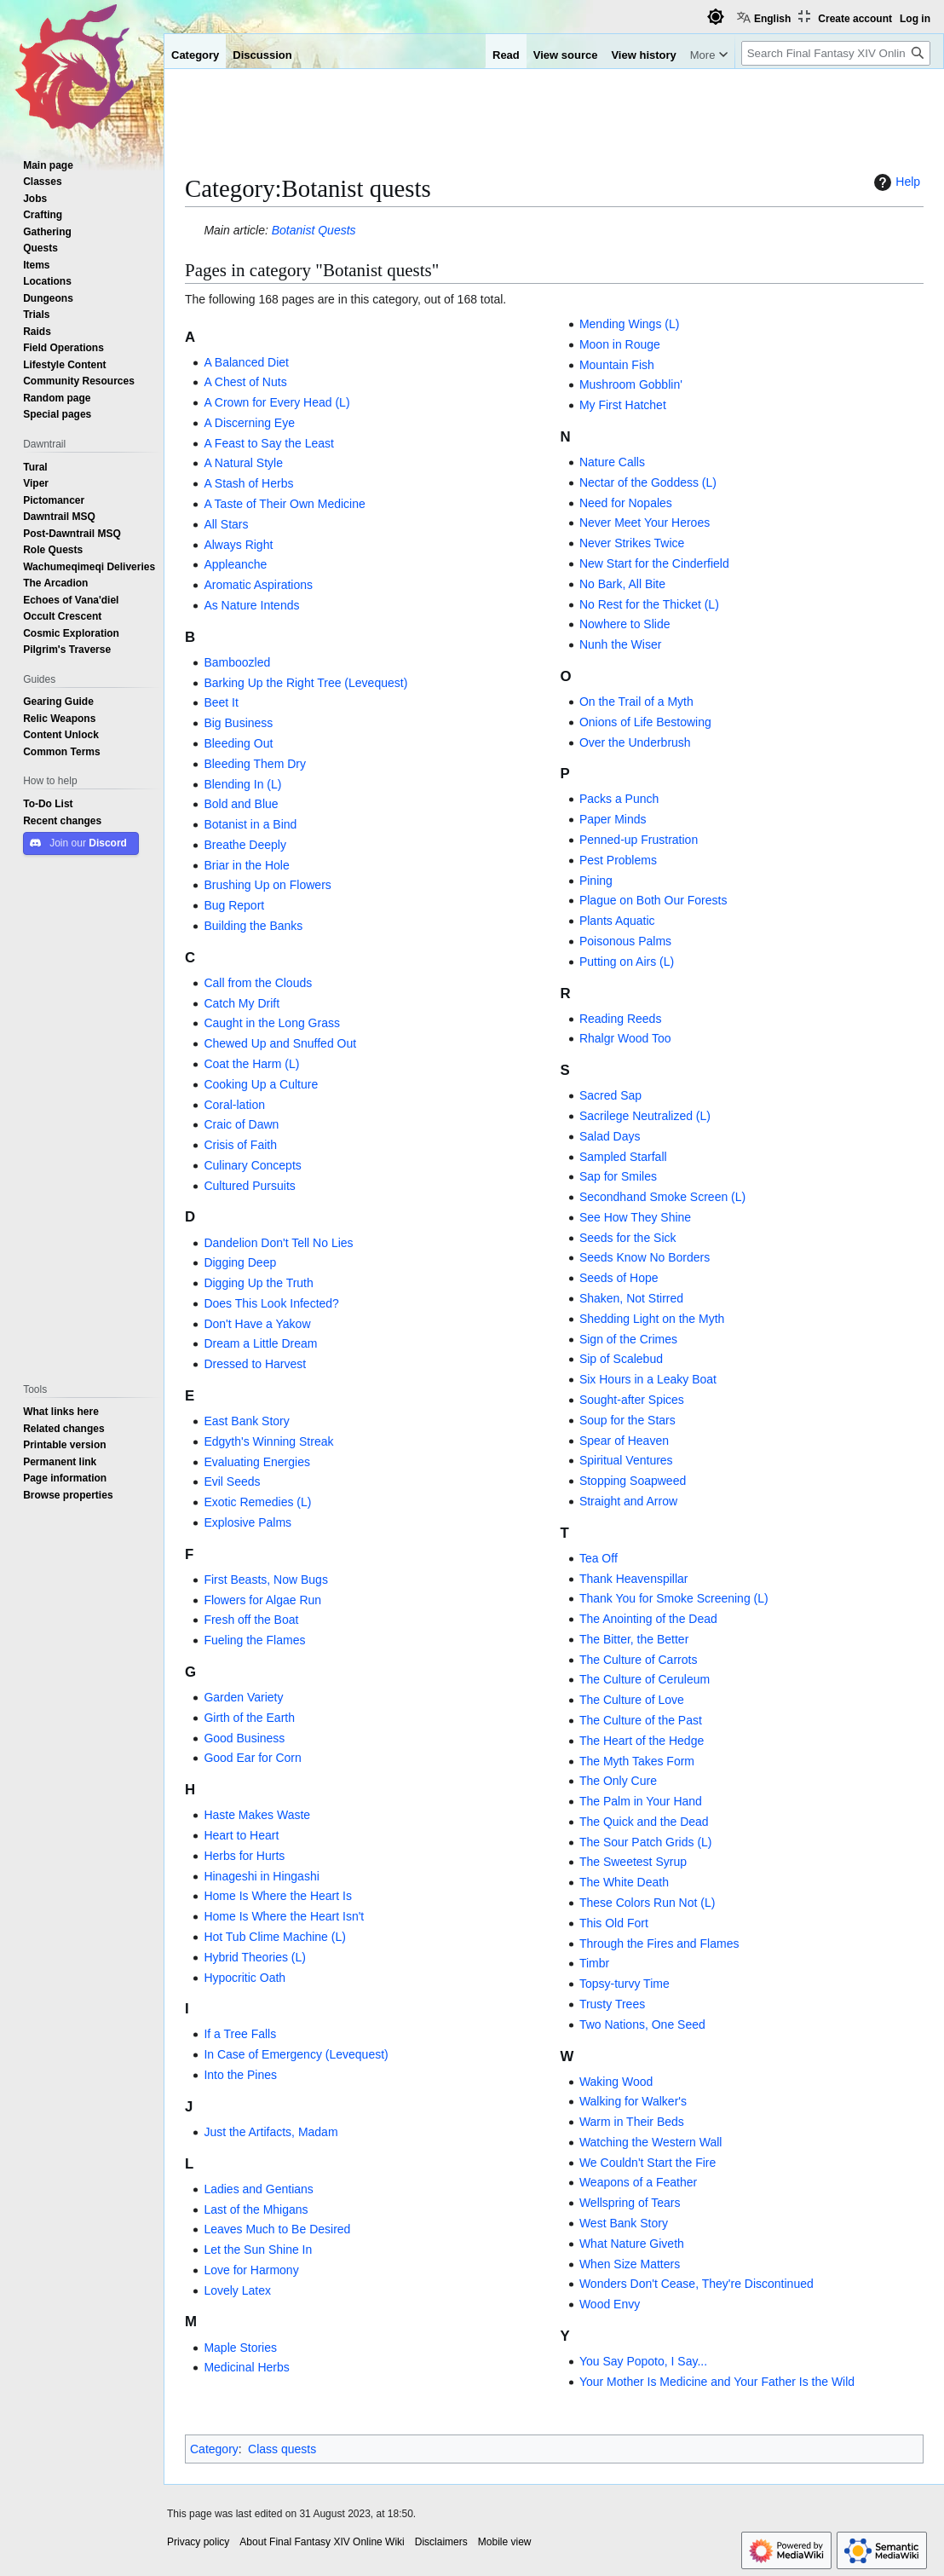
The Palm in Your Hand (640, 1801)
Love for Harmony (251, 2270)
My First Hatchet (622, 405)
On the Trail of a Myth (636, 701)
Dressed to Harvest (255, 1364)
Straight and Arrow (628, 1501)
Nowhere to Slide (625, 624)
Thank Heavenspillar (633, 1578)
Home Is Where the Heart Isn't (284, 1916)
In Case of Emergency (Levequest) (296, 2054)
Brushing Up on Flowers (267, 885)
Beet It (221, 702)
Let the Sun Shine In (258, 2249)
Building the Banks (253, 926)
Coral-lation (234, 1105)
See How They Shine (635, 1217)
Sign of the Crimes (628, 1339)
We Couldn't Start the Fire (647, 2162)
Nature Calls (612, 462)
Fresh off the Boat (251, 1619)
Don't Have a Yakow (257, 1324)
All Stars (226, 524)
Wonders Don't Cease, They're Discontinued (696, 2283)
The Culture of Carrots (638, 1659)
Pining (596, 880)
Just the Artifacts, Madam (270, 2132)
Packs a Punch (619, 799)
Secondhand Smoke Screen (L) (662, 1197)
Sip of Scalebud (621, 1359)
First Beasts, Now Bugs (266, 1579)
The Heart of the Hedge (641, 1740)
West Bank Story (623, 2223)
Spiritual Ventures (626, 1460)
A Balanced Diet (246, 362)
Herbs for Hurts (244, 1856)
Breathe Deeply (245, 845)
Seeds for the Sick (627, 1238)
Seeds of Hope (619, 1278)
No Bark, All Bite (622, 584)
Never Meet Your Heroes (644, 522)
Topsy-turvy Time (624, 1983)
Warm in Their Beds (631, 2121)
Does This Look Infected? (271, 1303)
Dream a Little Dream (260, 1343)
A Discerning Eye (249, 423)
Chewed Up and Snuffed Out (280, 1043)
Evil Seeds (232, 1481)
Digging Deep (240, 1262)
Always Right (238, 545)
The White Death (624, 1882)
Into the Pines (240, 2075)
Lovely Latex (237, 2290)
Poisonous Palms (625, 941)
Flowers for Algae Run (262, 1600)
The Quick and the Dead (644, 1821)
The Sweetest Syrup (633, 1861)
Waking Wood (616, 2081)
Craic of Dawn (241, 1124)
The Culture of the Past (640, 1720)
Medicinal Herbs (246, 2367)
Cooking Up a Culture (261, 1084)
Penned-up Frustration (638, 839)
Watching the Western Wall (650, 2142)
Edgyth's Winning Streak (268, 1441)
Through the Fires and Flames (659, 1943)
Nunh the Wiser (620, 644)
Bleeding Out (238, 743)
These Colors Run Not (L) (647, 1902)
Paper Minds (613, 819)
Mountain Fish (616, 365)
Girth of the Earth (249, 1717)
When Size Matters (629, 2264)
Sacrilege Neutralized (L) (645, 1116)
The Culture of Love (631, 1700)
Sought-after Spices (631, 1399)
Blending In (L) (242, 784)
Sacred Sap (610, 1095)
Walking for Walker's (633, 2101)
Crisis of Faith (240, 1145)
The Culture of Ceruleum (644, 1679)
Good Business (244, 1738)
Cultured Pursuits (249, 1186)
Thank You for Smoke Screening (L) (673, 1598)
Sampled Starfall (623, 1157)
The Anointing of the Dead (648, 1619)
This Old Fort (613, 1923)
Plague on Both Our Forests (653, 900)
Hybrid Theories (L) (255, 1957)
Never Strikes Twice (631, 543)
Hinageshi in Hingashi (261, 1876)
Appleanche (235, 564)
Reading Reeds (620, 1018)
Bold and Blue (241, 804)
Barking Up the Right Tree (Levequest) (305, 683)
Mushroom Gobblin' (630, 384)
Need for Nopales (625, 503)
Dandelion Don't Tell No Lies (278, 1243)
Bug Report (234, 905)
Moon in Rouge (619, 344)
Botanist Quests (314, 230)
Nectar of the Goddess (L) (648, 482)
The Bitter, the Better (633, 1639)
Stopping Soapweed (632, 1480)
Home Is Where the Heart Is (278, 1896)
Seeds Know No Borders (644, 1257)
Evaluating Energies (257, 1462)
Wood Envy (609, 2304)
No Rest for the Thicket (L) (649, 604)
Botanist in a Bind (250, 824)
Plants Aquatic (617, 920)
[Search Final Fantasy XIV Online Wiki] (835, 53)
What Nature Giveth (631, 2243)
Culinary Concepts (252, 1165)
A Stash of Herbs (248, 483)
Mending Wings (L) (629, 324)
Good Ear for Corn (252, 1758)
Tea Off (598, 1558)
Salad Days (610, 1136)
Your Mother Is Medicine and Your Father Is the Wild (717, 2381)
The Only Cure (618, 1781)
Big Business (238, 723)
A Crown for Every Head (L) (276, 402)
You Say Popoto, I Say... (643, 2361)
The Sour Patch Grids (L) (645, 1842)
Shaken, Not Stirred (631, 1298)
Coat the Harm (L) (251, 1064)
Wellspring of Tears (630, 2202)
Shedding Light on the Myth (651, 1319)
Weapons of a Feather (638, 2182)
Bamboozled (237, 662)
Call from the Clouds (258, 983)
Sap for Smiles (618, 1176)
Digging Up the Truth (258, 1283)
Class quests (282, 2449)
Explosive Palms (247, 1522)
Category (214, 2449)
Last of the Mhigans (256, 2209)
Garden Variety (243, 1697)
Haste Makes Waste (257, 1815)
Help (895, 182)
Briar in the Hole (246, 865)
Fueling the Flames (254, 1640)
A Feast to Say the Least (269, 443)
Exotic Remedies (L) (257, 1502)
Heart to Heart (241, 1835)
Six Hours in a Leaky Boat (648, 1379)
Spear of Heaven (624, 1440)
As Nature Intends (251, 605)
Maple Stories (240, 2347)
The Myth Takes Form (636, 1761)
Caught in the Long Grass (272, 1023)
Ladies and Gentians (258, 2189)
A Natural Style (243, 463)
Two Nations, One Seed (642, 2024)
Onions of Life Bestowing (645, 722)
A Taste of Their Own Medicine (284, 504)
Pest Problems (618, 860)
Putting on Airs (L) (626, 961)
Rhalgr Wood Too (625, 1038)
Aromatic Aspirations (258, 585)
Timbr (594, 1963)
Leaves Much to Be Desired (277, 2229)
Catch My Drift (241, 1003)
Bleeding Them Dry (255, 764)
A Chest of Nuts (245, 382)
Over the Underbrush (635, 742)
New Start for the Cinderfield (654, 563)
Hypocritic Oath (244, 1977)
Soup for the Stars (627, 1420)
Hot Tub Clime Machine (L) (275, 1937)
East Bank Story (246, 1421)
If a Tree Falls (240, 2034)
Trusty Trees (612, 2004)
